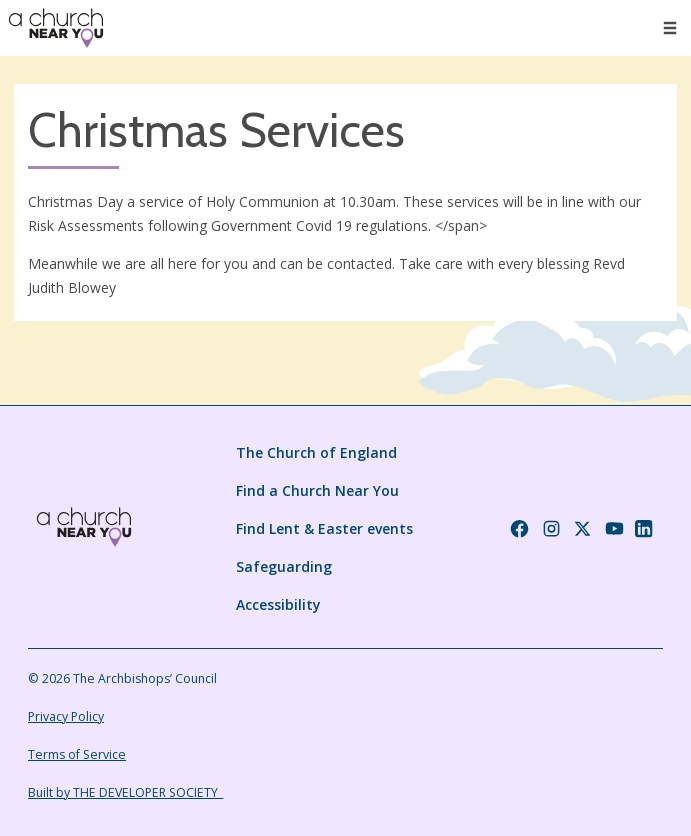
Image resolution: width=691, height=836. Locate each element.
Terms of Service (77, 754)
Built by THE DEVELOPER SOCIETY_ (125, 792)
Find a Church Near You (317, 490)
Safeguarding (284, 566)
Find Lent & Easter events (324, 528)
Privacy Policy (66, 716)
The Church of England (316, 452)
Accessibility (278, 604)
